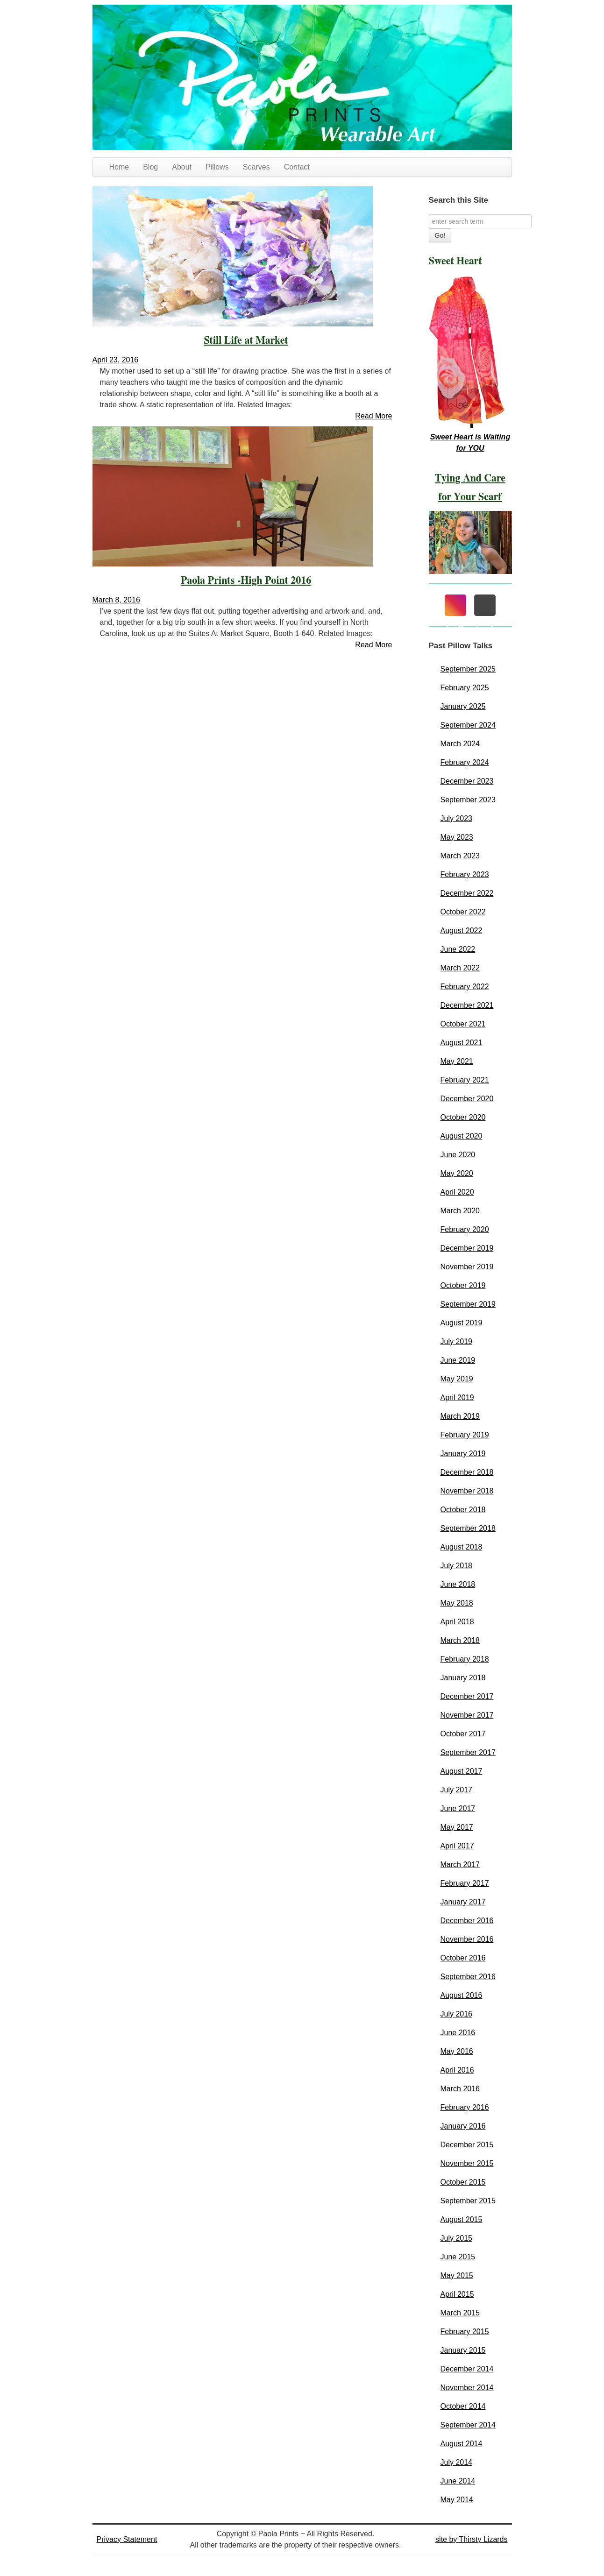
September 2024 (468, 725)
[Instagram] (455, 605)
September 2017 (468, 1752)
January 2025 (463, 706)
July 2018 (457, 1566)
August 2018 (462, 1547)
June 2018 (458, 1584)
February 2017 (465, 1883)
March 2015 (460, 2313)
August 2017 (462, 1771)
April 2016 (457, 2070)
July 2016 (457, 2014)
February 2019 (465, 1435)
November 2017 (467, 1715)
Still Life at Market (246, 340)
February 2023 (465, 874)
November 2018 (467, 1491)
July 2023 (457, 818)
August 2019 (462, 1323)
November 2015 (467, 2163)
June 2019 (458, 1360)
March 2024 (460, 744)
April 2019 (457, 1397)
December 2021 (467, 1005)
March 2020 (460, 1211)
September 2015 (468, 2201)
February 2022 (465, 987)
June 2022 (458, 949)
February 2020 (465, 1229)
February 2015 (465, 2331)
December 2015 (467, 2145)
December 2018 (467, 1472)
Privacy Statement (127, 2539)
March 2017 (460, 1864)
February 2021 (465, 1080)
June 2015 (458, 2257)
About (182, 167)
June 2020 (458, 1155)
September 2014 (468, 2425)
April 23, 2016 (115, 360)
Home (119, 167)
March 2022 (460, 968)
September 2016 (468, 1977)
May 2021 (457, 1061)
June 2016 (458, 2033)
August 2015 (462, 2219)
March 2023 (460, 856)
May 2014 (457, 2500)
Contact (297, 167)
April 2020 (457, 1192)
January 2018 (463, 1678)
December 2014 (467, 2369)
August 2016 (462, 1995)
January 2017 (463, 1902)
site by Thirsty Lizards (471, 2539)
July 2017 (457, 1790)
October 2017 (463, 1734)
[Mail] (485, 605)
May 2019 (457, 1379)
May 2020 (457, 1173)
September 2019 (468, 1304)
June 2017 (458, 1808)
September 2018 (468, 1528)
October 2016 (463, 1958)
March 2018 (460, 1640)
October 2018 (463, 1510)
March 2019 (460, 1416)
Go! (440, 235)
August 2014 (462, 2444)
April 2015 (457, 2294)
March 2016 (460, 2089)
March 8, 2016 (116, 600)
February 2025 (465, 688)
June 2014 (458, 2481)
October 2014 (463, 2406)
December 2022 (467, 893)
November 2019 (467, 1267)
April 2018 (457, 1622)
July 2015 (457, 2238)
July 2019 (457, 1341)
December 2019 (467, 1248)
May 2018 (457, 1603)
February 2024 (465, 762)
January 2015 (463, 2350)
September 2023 (468, 800)
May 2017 (457, 1827)
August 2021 (462, 1043)
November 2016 (467, 1939)
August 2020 (462, 1136)
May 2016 (457, 2051)
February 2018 (465, 1659)
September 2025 (468, 669)
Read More (373, 416)
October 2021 (463, 1024)
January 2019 (463, 1454)
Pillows (217, 167)
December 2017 (467, 1696)
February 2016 (465, 2107)
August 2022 (462, 930)
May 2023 (457, 837)
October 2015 (463, 2182)
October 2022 (463, 912)
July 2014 (457, 2462)
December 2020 (467, 1099)
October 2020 (463, 1117)
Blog (150, 167)
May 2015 (457, 2275)
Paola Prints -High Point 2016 (246, 580)
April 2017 (457, 1846)
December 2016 (467, 1921)
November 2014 (467, 2388)
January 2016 (463, 2126)
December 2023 (467, 781)
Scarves (256, 167)
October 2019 (463, 1285)
